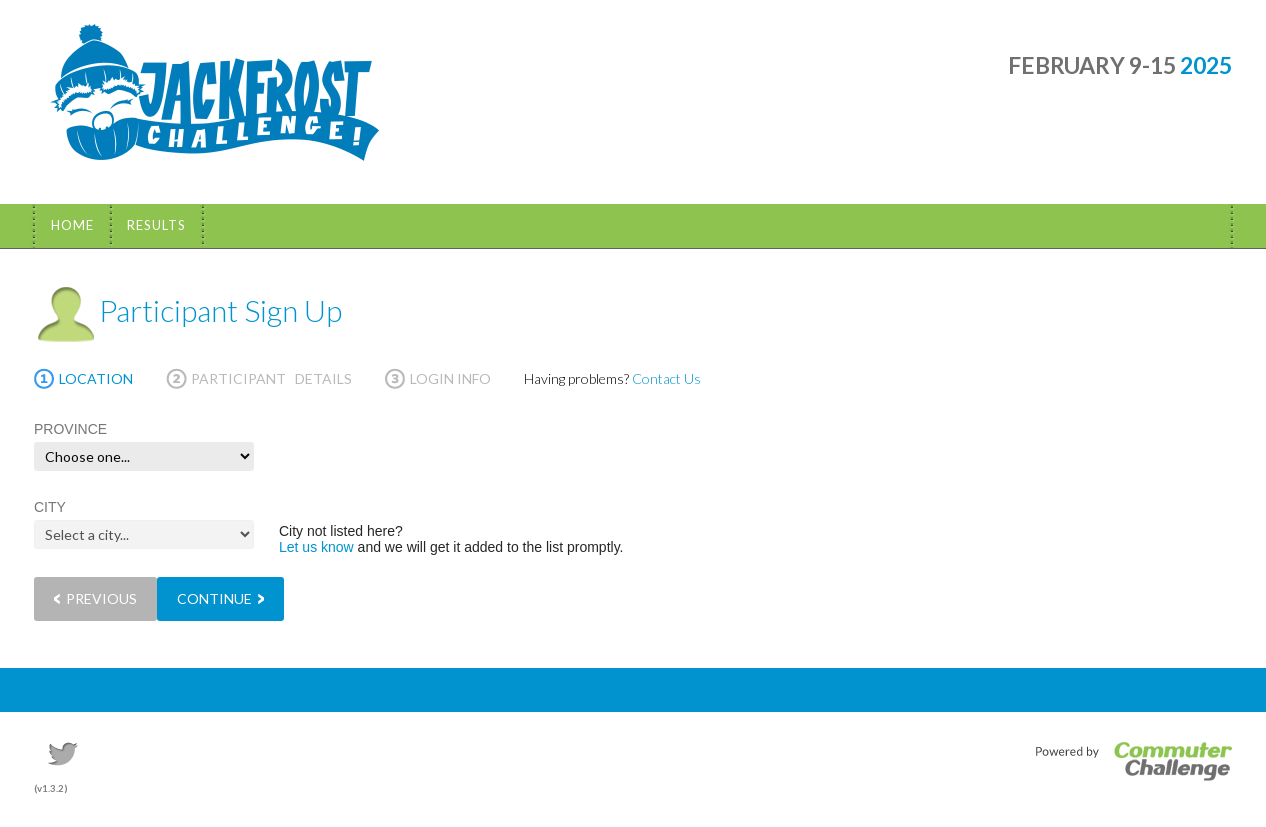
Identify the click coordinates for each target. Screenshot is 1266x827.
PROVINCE (70, 429)
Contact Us (666, 378)
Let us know (316, 547)
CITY (50, 507)
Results (156, 225)
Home (72, 225)
